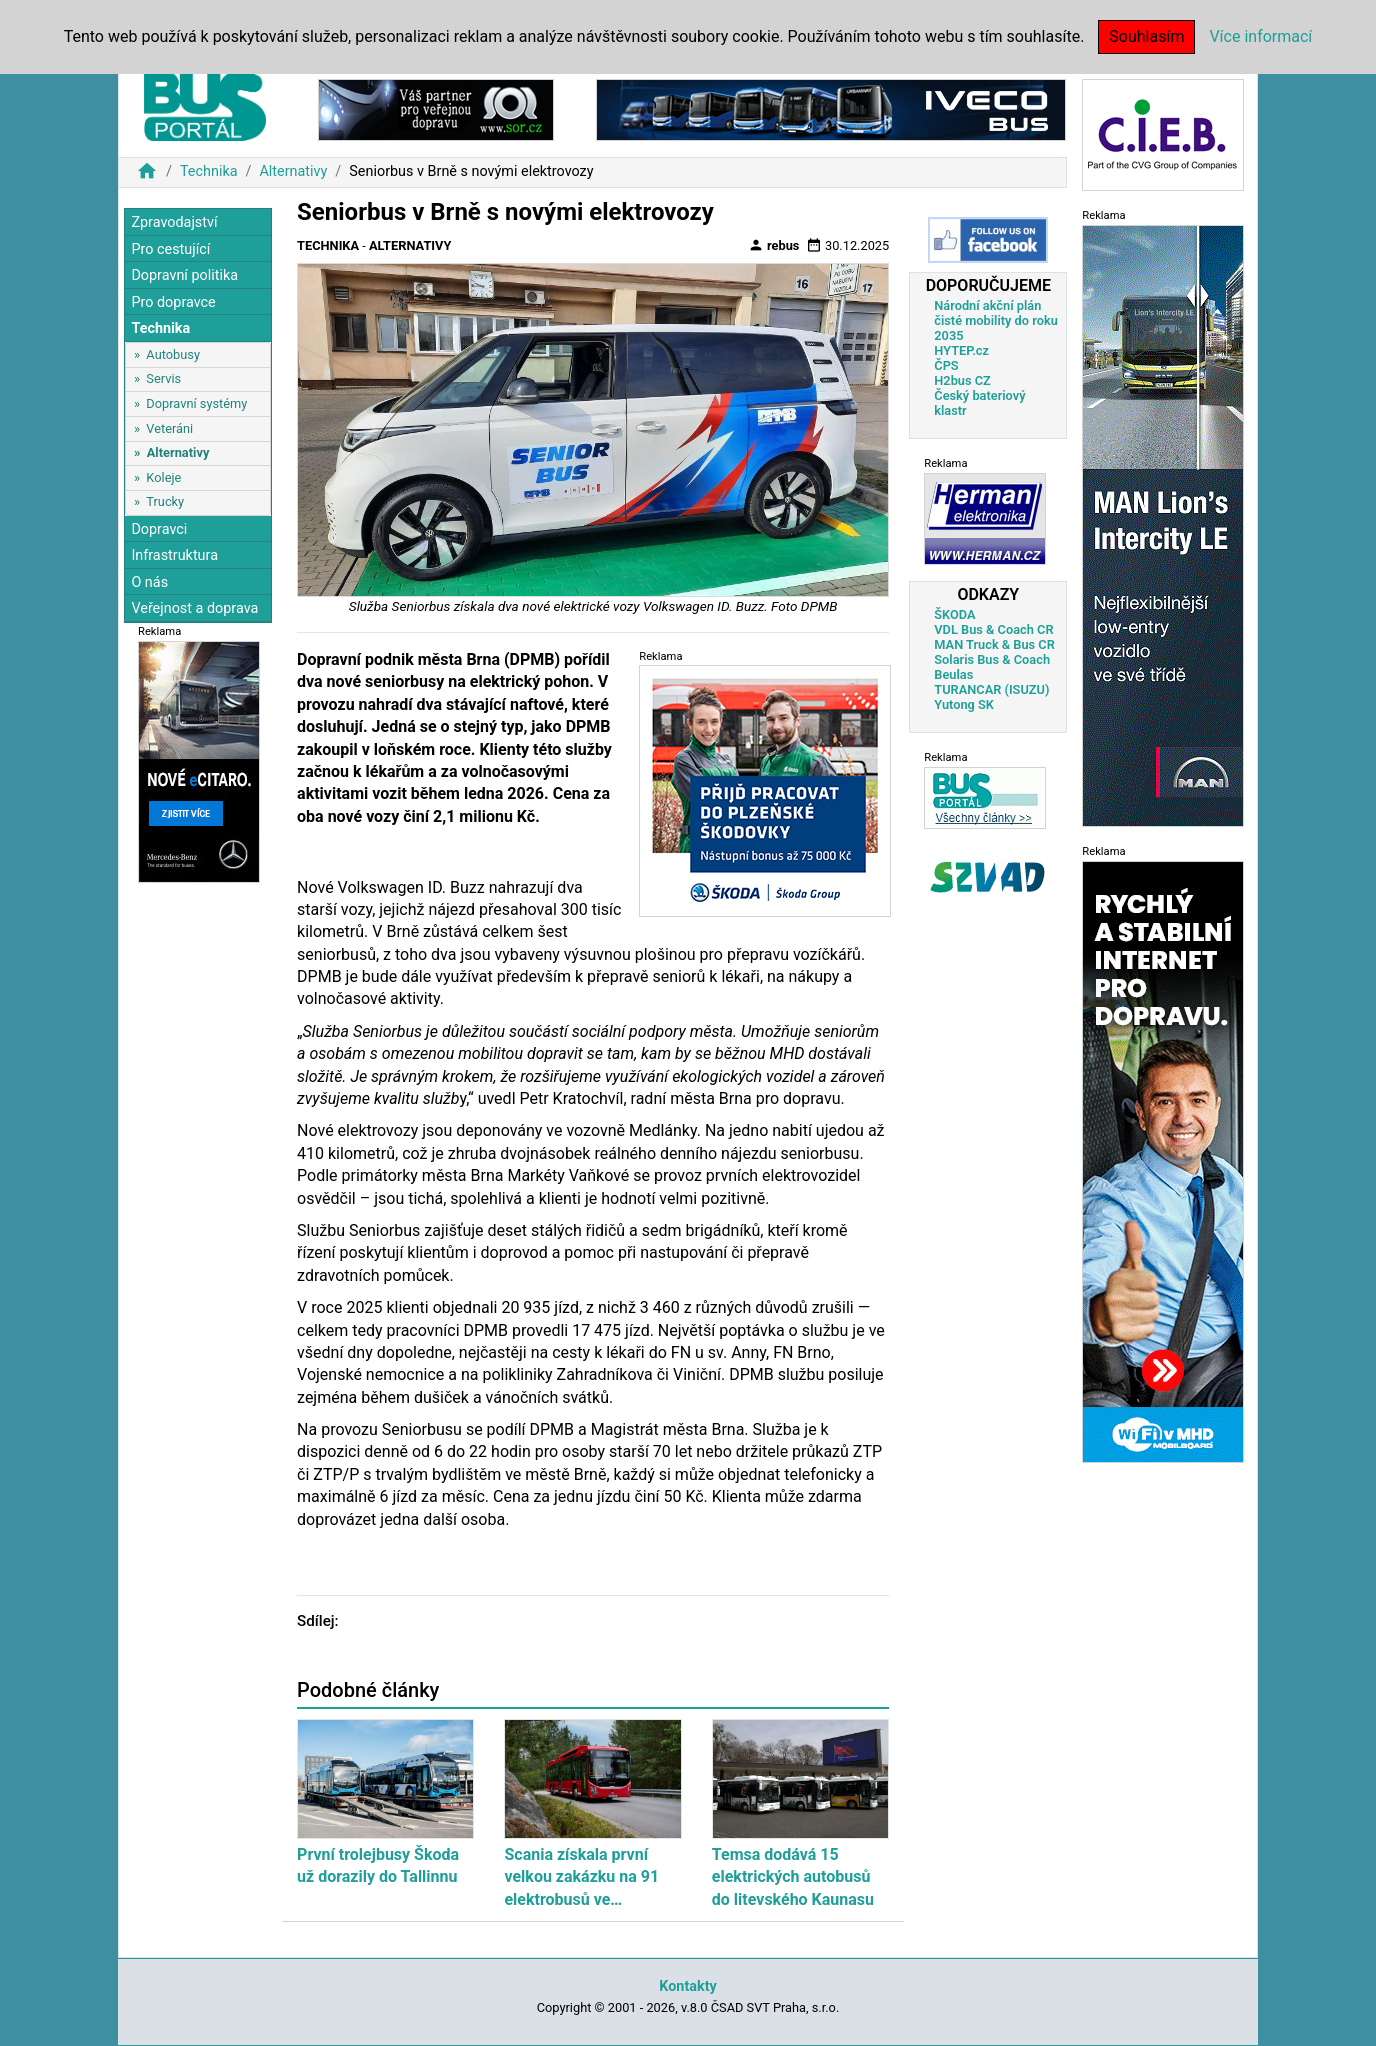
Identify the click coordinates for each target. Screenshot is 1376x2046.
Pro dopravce (173, 302)
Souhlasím (1146, 36)
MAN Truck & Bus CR (994, 644)
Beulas (953, 674)
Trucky (165, 501)
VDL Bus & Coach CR (993, 629)
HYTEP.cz (961, 350)
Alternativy (293, 171)
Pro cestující (170, 249)
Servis (163, 378)
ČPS (946, 365)
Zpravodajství (174, 222)
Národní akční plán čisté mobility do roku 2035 (996, 320)
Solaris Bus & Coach (992, 659)
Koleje (163, 477)
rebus (774, 245)
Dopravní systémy (196, 403)
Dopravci (159, 529)
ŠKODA (954, 614)
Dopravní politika (184, 275)
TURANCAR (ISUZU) (991, 689)
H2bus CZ (962, 380)
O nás (149, 582)
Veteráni (169, 428)
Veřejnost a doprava (194, 608)
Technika (209, 171)
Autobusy (173, 354)
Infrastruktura (174, 555)
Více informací (1260, 36)
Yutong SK (964, 704)
